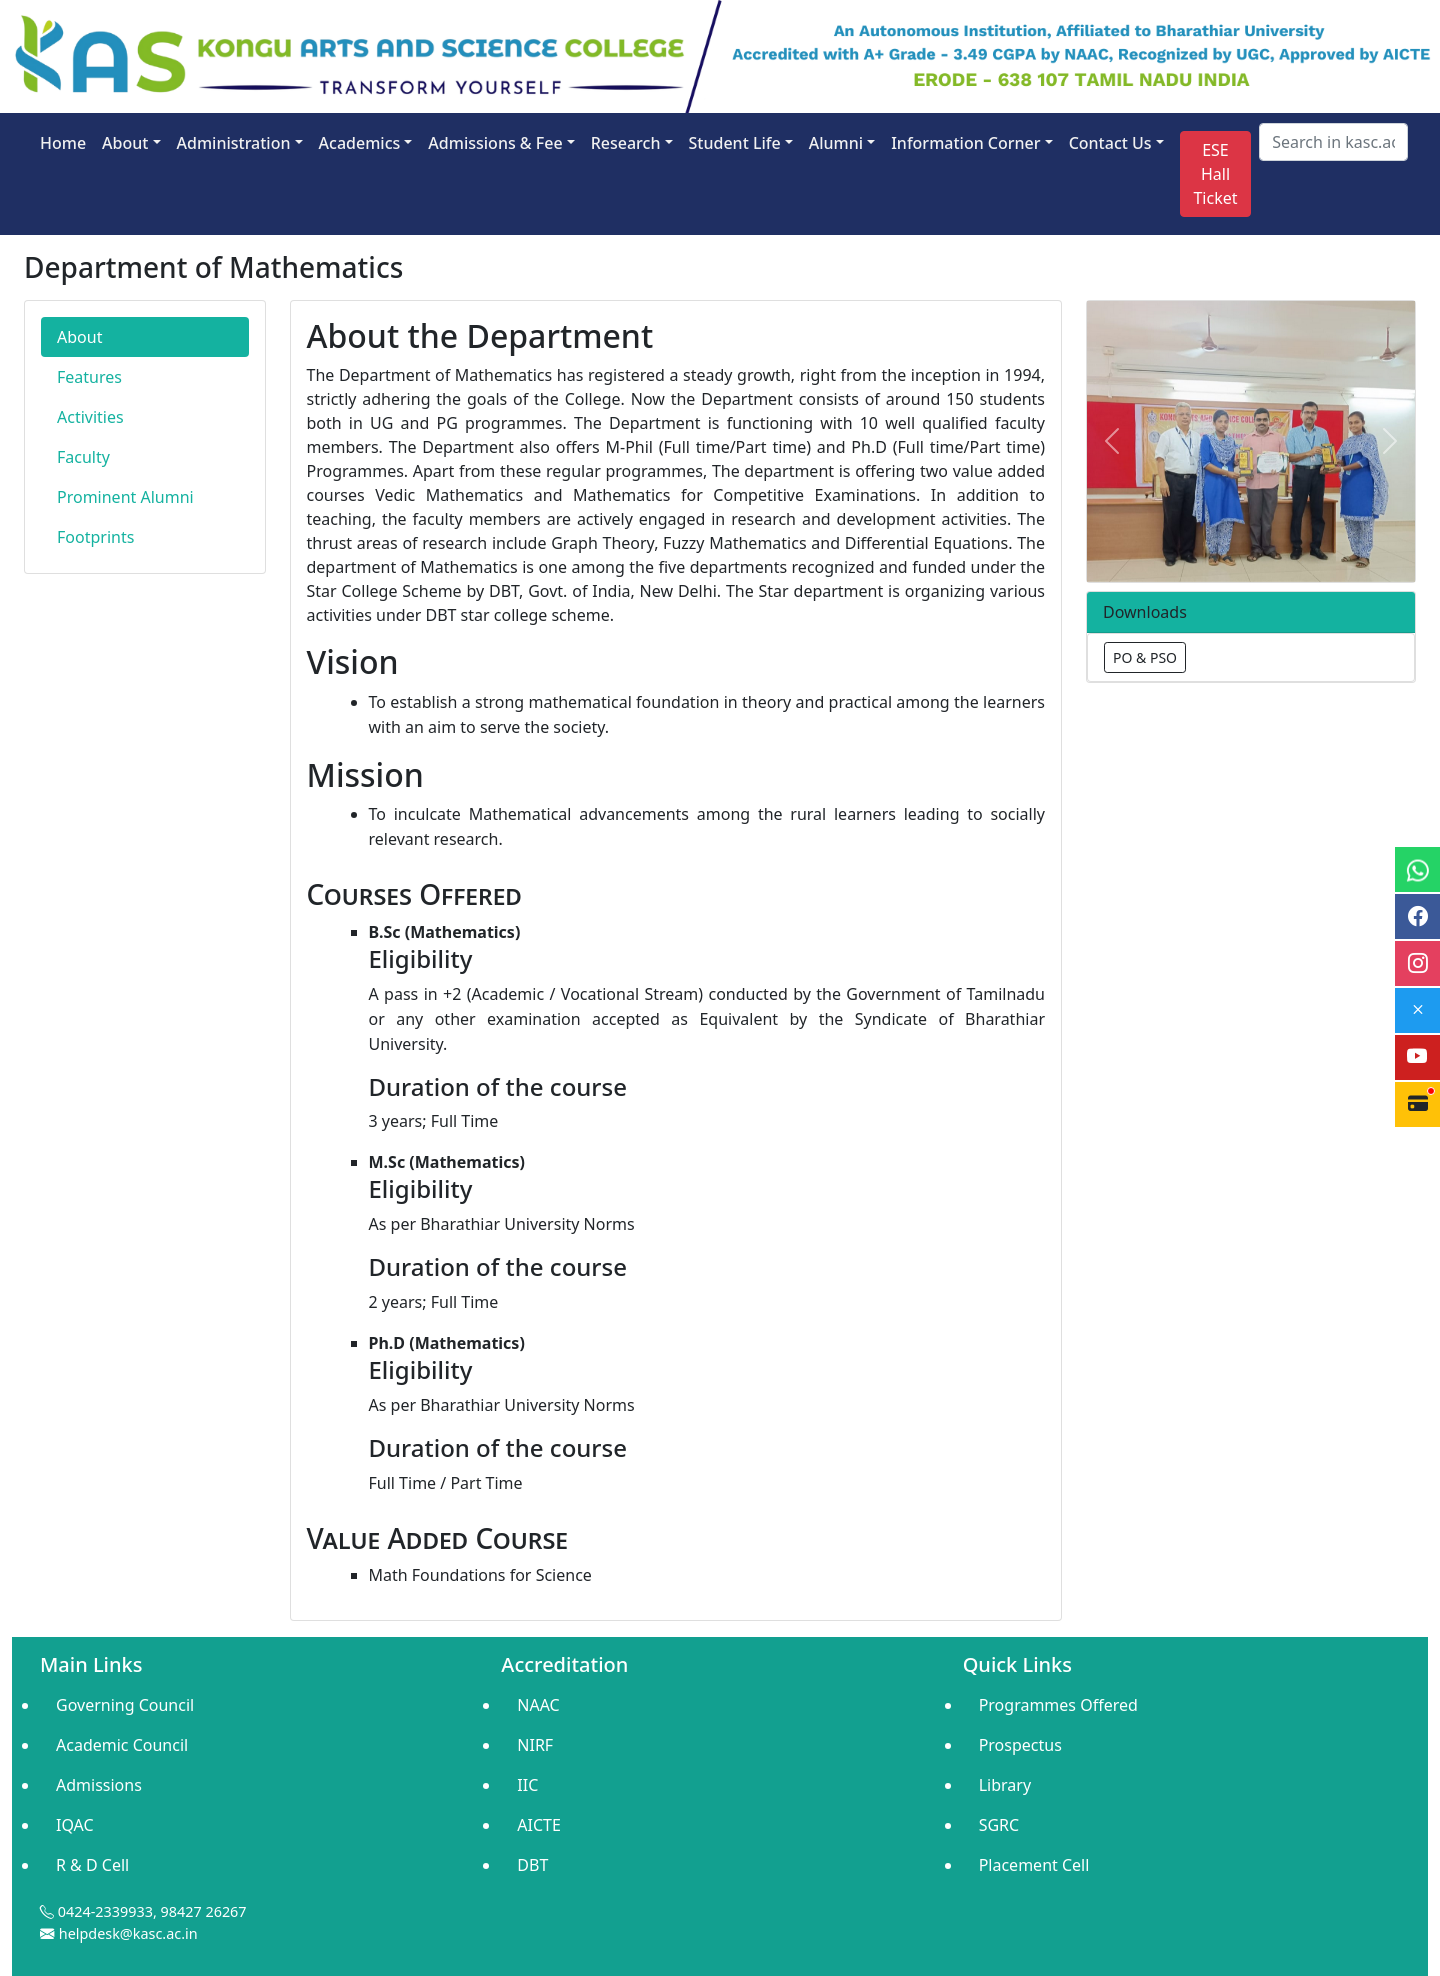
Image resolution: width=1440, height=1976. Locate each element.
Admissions (99, 1785)
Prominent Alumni (125, 497)
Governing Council (125, 1705)
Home (63, 143)
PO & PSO (1145, 657)
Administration (234, 143)
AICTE (539, 1825)
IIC (527, 1785)
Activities (90, 417)
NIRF (535, 1745)
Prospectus (1020, 1745)
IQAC (75, 1825)
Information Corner (965, 143)
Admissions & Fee (495, 143)
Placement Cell (1034, 1865)
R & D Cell (92, 1865)
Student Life (735, 143)
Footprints (95, 537)
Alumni (836, 143)
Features (89, 377)
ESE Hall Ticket (1215, 174)
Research (626, 143)
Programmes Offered (1058, 1705)
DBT (532, 1865)
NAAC (538, 1705)
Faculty (83, 457)
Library (1005, 1785)
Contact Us (1110, 143)
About (125, 143)
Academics (360, 143)
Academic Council (122, 1745)
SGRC (999, 1825)
